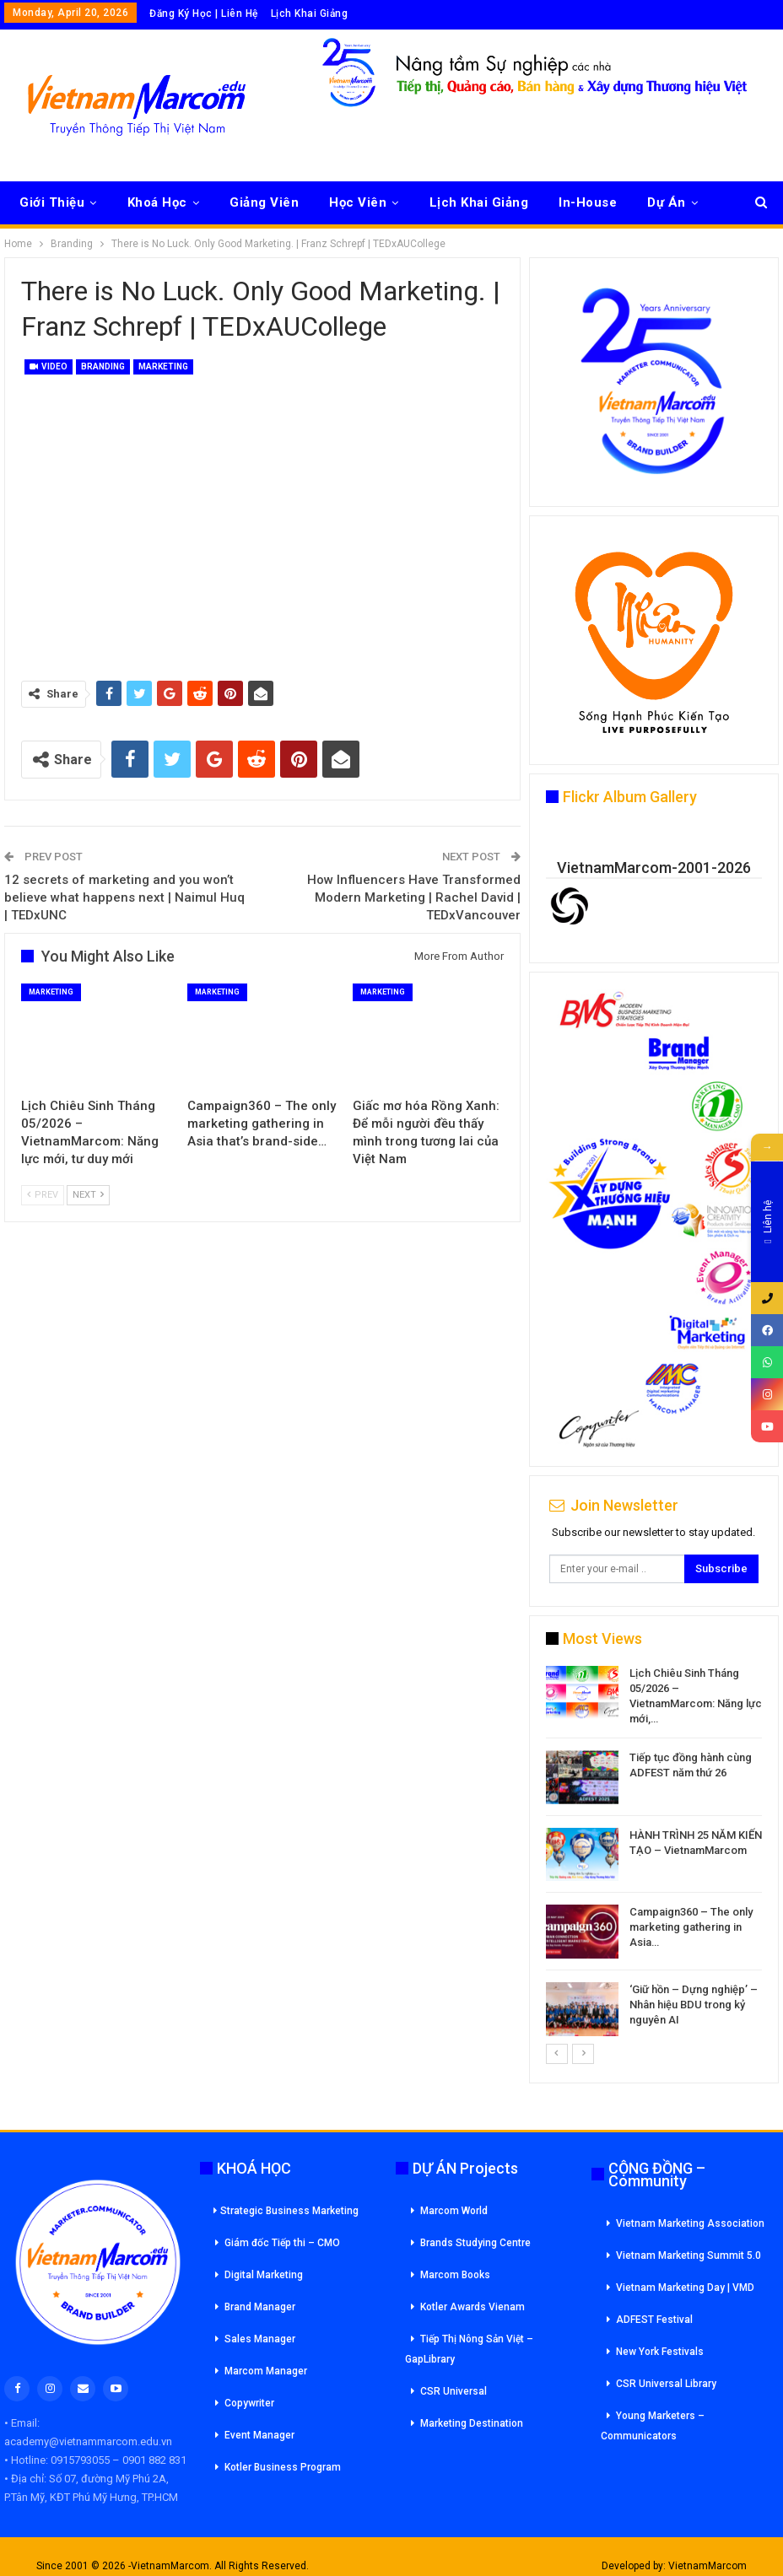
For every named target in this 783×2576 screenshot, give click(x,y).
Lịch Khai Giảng (309, 13)
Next (88, 1194)
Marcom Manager (265, 2371)
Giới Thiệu (51, 202)
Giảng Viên (264, 202)
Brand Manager (259, 2307)
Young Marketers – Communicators (653, 2426)
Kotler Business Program (282, 2467)
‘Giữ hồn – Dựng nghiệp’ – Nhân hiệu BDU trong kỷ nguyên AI (693, 2004)
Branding (103, 366)
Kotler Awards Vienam (472, 2307)
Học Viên (357, 202)
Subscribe (721, 1568)
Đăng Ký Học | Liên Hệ (203, 13)
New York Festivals (660, 2352)
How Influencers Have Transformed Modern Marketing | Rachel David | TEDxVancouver (414, 897)
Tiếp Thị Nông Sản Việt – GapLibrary (469, 2349)
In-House (588, 202)
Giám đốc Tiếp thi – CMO (282, 2243)
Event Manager (259, 2435)
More (663, 202)
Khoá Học (157, 202)
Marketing (163, 366)
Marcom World (454, 2211)
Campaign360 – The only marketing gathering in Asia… (691, 1926)
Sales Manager (259, 2339)
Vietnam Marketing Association (690, 2223)
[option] (654, 1854)
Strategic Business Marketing (286, 2211)
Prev (42, 1194)
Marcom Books (455, 2275)
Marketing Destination (471, 2423)
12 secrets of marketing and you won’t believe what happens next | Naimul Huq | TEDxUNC (124, 897)
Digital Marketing (263, 2275)
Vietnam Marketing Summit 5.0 (688, 2255)
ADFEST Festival (654, 2319)
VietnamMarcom (707, 2566)
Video (49, 366)
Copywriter (249, 2403)
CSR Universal (453, 2391)
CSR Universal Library (666, 2384)
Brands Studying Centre (475, 2243)
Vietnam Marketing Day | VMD (685, 2287)
